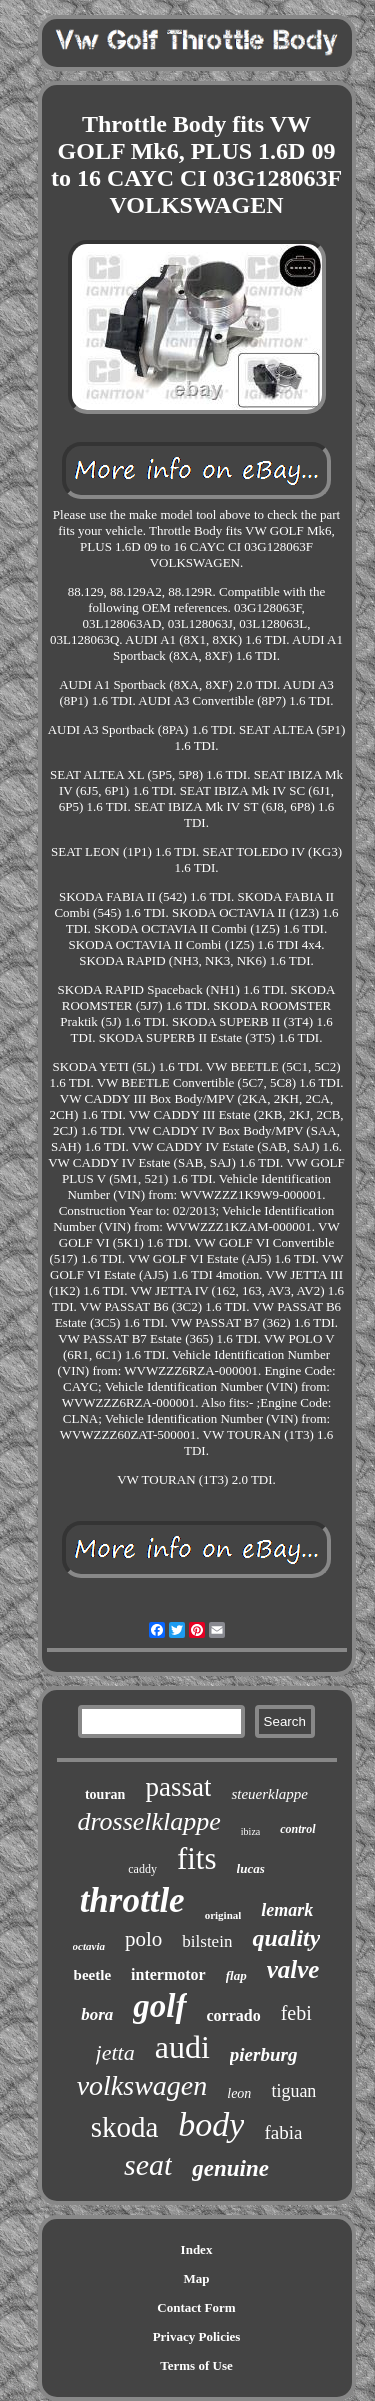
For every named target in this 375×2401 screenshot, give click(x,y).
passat (178, 1787)
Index (197, 2249)
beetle (92, 1975)
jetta (115, 2052)
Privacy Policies (197, 2336)
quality (286, 1938)
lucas (251, 1868)
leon (239, 2093)
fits (197, 1858)
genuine (230, 2168)
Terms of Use (196, 2365)
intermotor (168, 1974)
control (297, 1829)
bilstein (207, 1941)
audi (182, 2047)
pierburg (264, 2054)
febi (296, 2013)
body (211, 2124)
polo (143, 1939)
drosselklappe (148, 1821)
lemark (287, 1910)
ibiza (250, 1831)
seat (148, 2164)
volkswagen (142, 2085)
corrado (234, 2015)
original (223, 1915)
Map (197, 2278)
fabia (283, 2132)
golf (159, 2006)
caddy (142, 1869)
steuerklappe (269, 1794)
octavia (89, 1946)
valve (293, 1969)
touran (105, 1794)
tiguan (293, 2091)
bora (97, 2014)
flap (236, 1975)
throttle (132, 1900)
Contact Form (196, 2307)
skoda (125, 2127)
